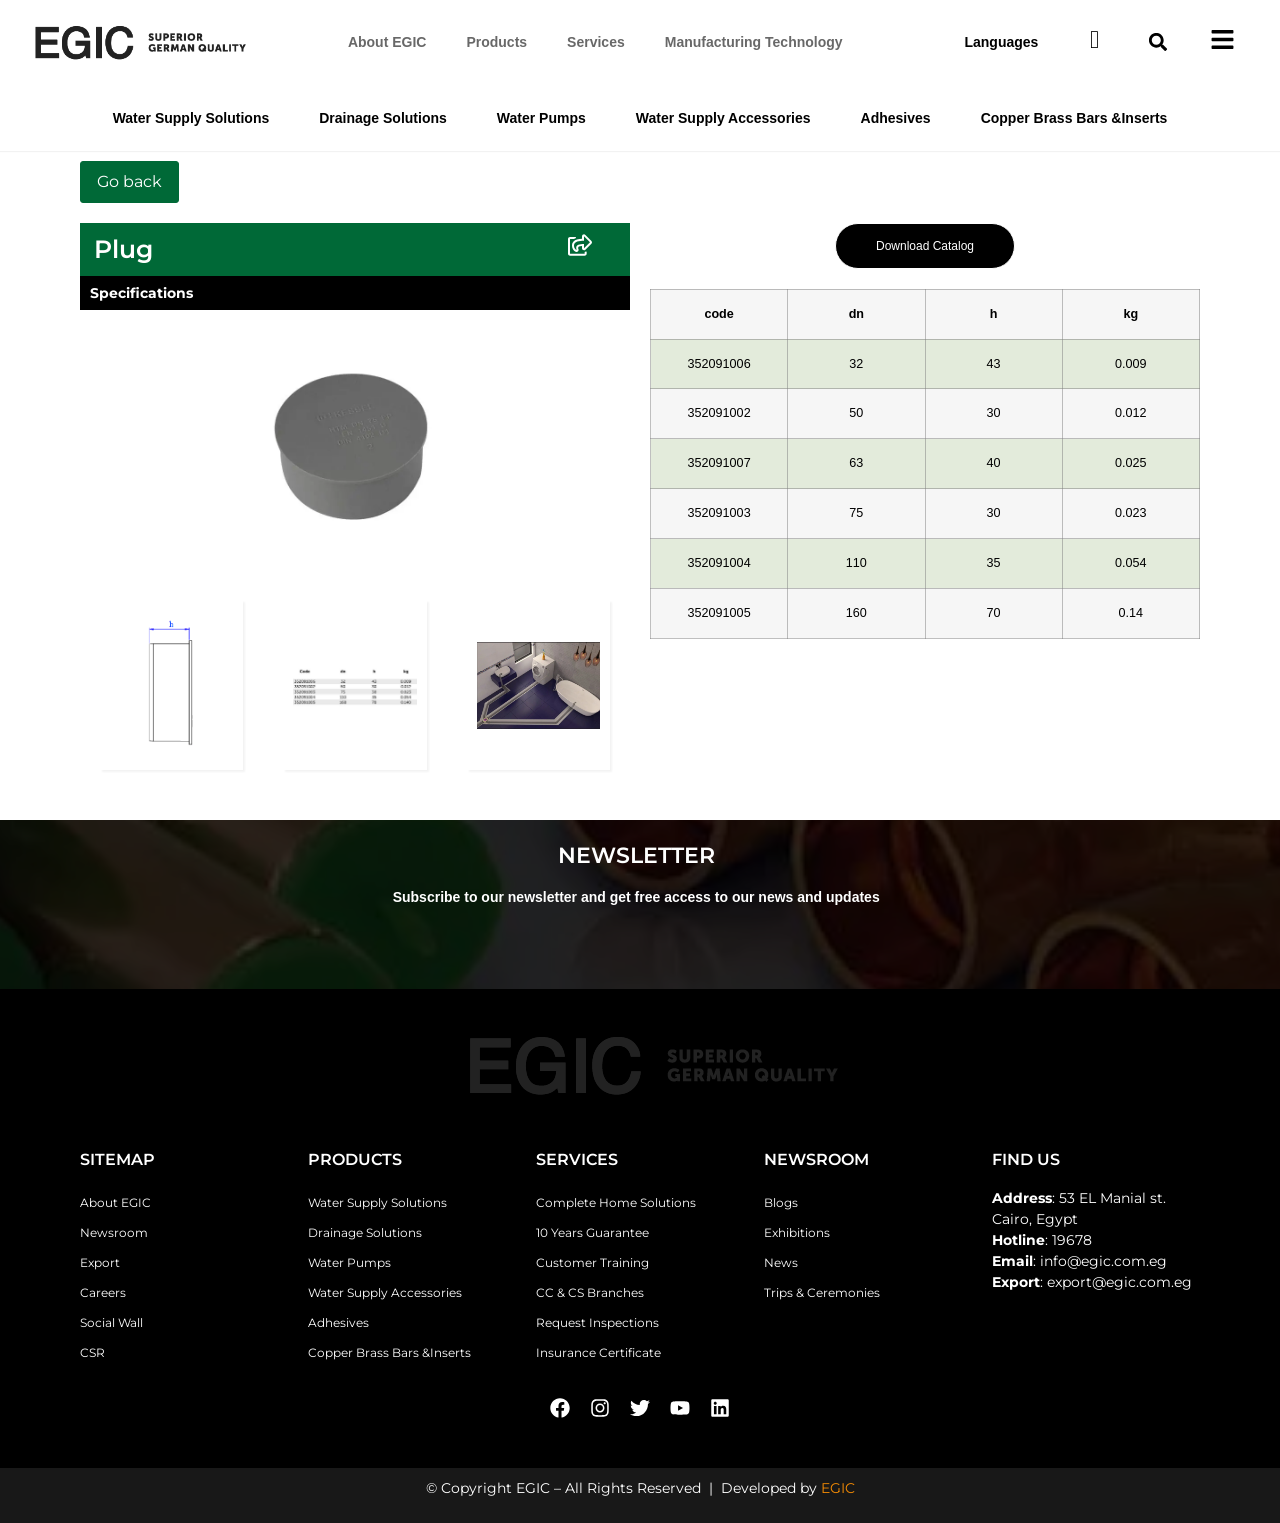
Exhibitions (797, 1232)
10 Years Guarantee (592, 1232)
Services (596, 42)
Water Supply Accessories (723, 118)
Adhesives (896, 118)
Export (100, 1262)
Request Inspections (597, 1322)
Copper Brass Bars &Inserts (1074, 118)
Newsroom (114, 1232)
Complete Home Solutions (616, 1202)
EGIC (838, 1488)
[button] (1158, 42)
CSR (92, 1352)
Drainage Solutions (383, 118)
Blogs (781, 1202)
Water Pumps (541, 118)
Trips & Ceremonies (822, 1292)
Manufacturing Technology (754, 42)
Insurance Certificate (598, 1352)
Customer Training (592, 1262)
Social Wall (111, 1322)
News (781, 1262)
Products (496, 42)
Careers (103, 1292)
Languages (1001, 42)
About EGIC (387, 42)
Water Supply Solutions (191, 118)
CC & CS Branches (590, 1292)
